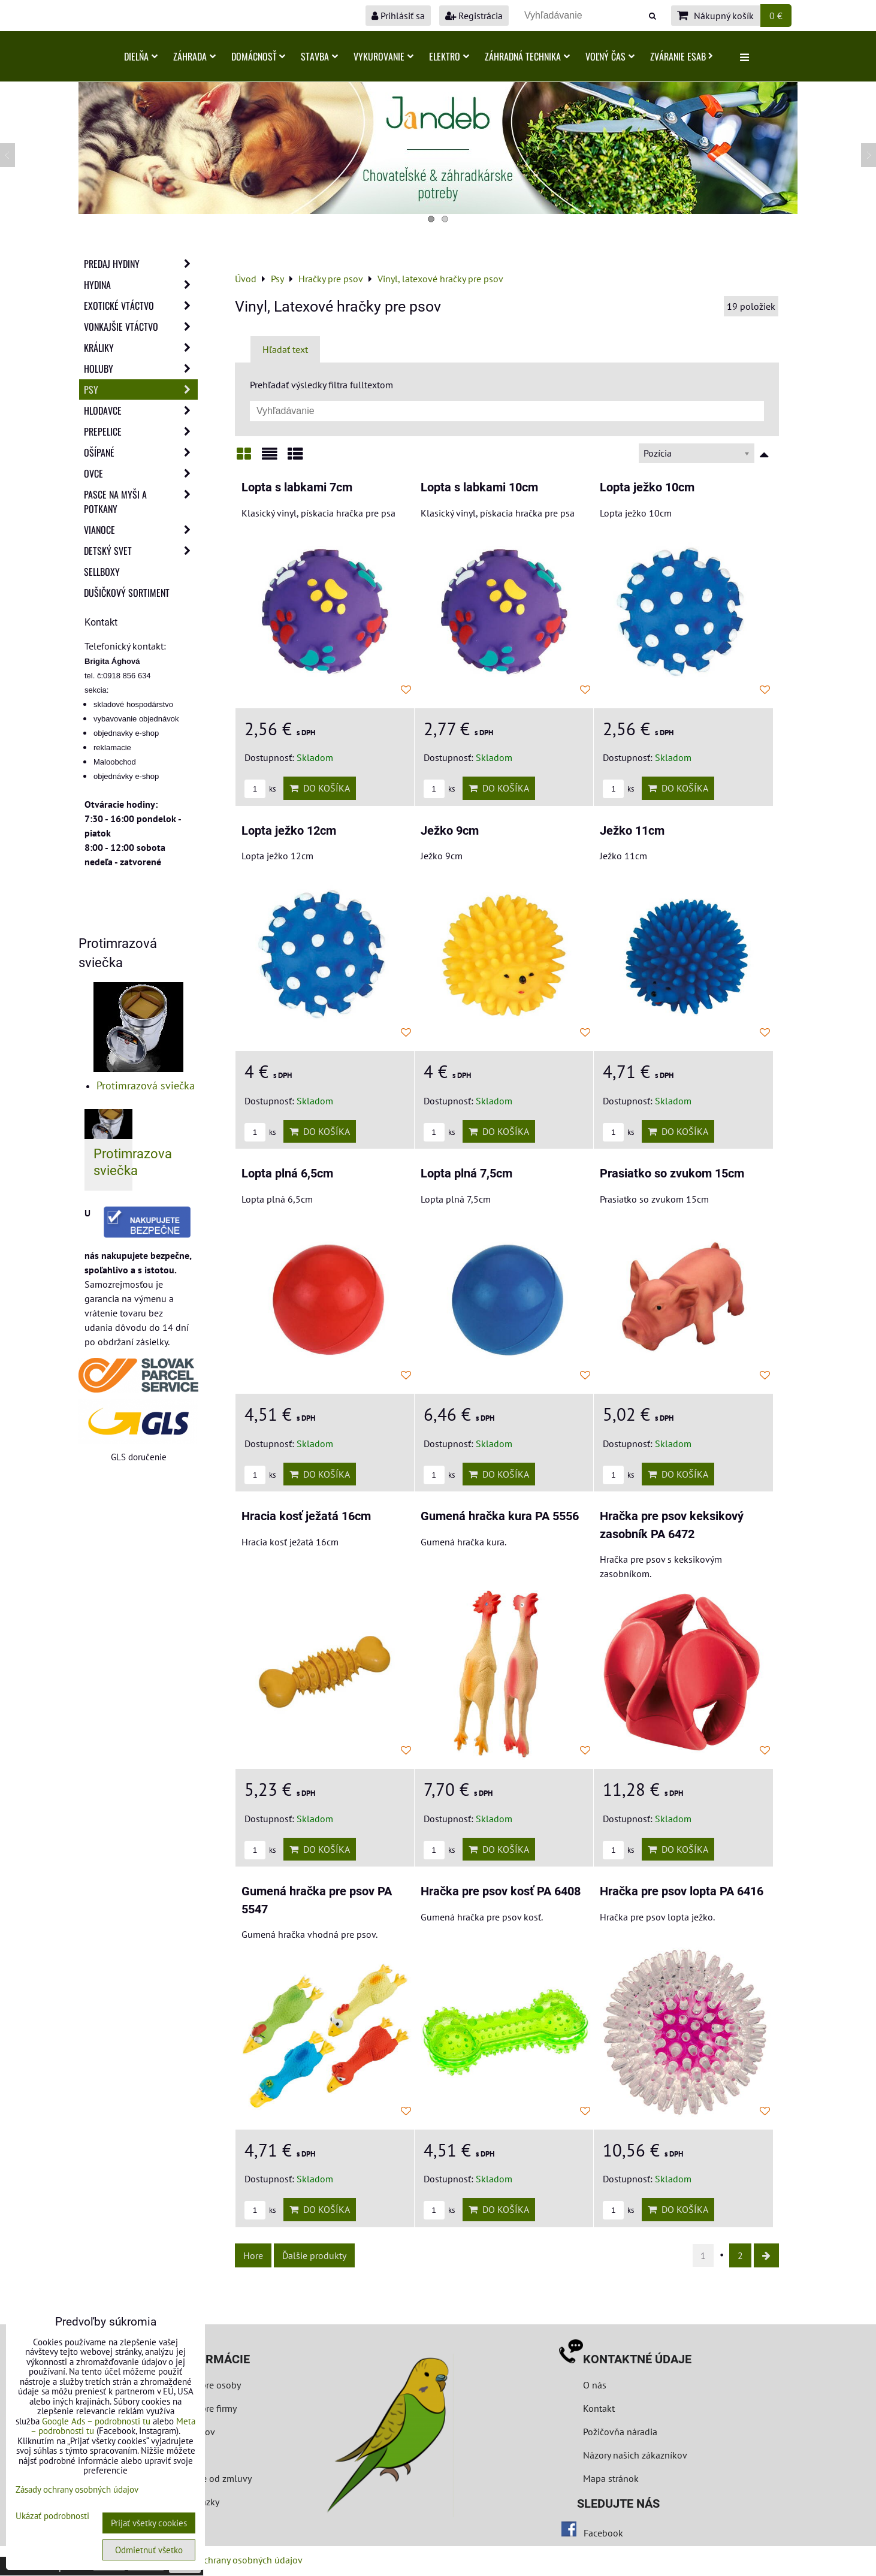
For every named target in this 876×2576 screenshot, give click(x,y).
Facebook (603, 2533)
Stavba (319, 56)
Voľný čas (610, 56)
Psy (141, 389)
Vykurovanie (383, 56)
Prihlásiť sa (398, 16)
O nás (594, 2385)
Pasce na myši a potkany (141, 501)
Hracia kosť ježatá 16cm (306, 1516)
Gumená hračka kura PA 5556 (500, 1516)
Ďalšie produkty (314, 2255)
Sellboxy (102, 571)
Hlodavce (141, 410)
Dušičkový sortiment (127, 592)
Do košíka (319, 788)
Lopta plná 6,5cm (287, 1173)
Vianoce (141, 530)
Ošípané (141, 452)
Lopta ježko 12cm (288, 831)
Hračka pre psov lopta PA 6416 (681, 1891)
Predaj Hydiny (141, 263)
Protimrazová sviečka (145, 1085)
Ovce (141, 473)
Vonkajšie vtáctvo (141, 326)
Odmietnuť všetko (149, 2550)
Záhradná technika (527, 56)
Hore (253, 2255)
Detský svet (141, 550)
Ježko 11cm (632, 831)
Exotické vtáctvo (141, 305)
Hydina (141, 284)
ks (260, 789)
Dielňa (141, 56)
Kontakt (599, 2408)
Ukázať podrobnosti (52, 2516)
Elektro (449, 56)
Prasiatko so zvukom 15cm (672, 1173)
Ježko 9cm (450, 831)
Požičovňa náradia (620, 2432)
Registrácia (474, 16)
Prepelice (141, 431)
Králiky (141, 347)
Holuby (141, 368)
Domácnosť (258, 56)
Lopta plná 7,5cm (466, 1173)
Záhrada (194, 56)
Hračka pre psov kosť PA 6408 (501, 1891)
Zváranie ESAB (681, 56)
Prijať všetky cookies (149, 2523)
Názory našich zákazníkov (635, 2455)
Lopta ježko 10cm (647, 487)
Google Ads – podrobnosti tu (96, 2421)
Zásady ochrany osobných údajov (235, 2560)
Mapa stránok (611, 2478)
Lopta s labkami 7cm (296, 487)
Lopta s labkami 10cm (479, 487)
